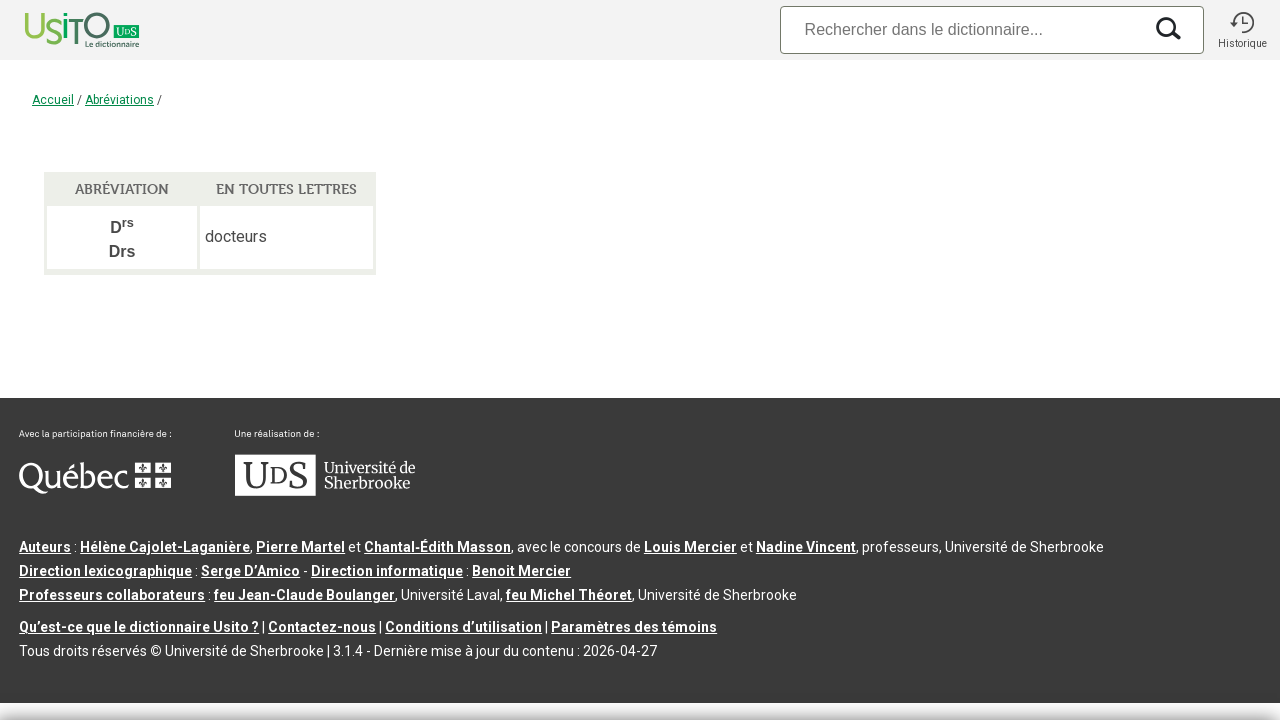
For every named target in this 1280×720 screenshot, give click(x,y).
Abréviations (119, 100)
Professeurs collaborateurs (112, 595)
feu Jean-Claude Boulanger (304, 595)
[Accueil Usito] (60, 30)
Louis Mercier (690, 547)
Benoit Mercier (521, 571)
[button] (1242, 30)
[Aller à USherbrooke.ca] (325, 491)
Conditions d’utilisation (463, 627)
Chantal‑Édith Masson (437, 547)
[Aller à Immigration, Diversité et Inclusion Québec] (95, 489)
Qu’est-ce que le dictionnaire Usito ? (139, 627)
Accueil (53, 100)
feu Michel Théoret (569, 595)
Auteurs (45, 547)
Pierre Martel (300, 547)
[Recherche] (961, 29)
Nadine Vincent (806, 547)
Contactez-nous (322, 627)
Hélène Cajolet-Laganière (165, 547)
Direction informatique (387, 571)
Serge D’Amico (250, 571)
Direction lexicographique (105, 571)
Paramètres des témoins (634, 627)
